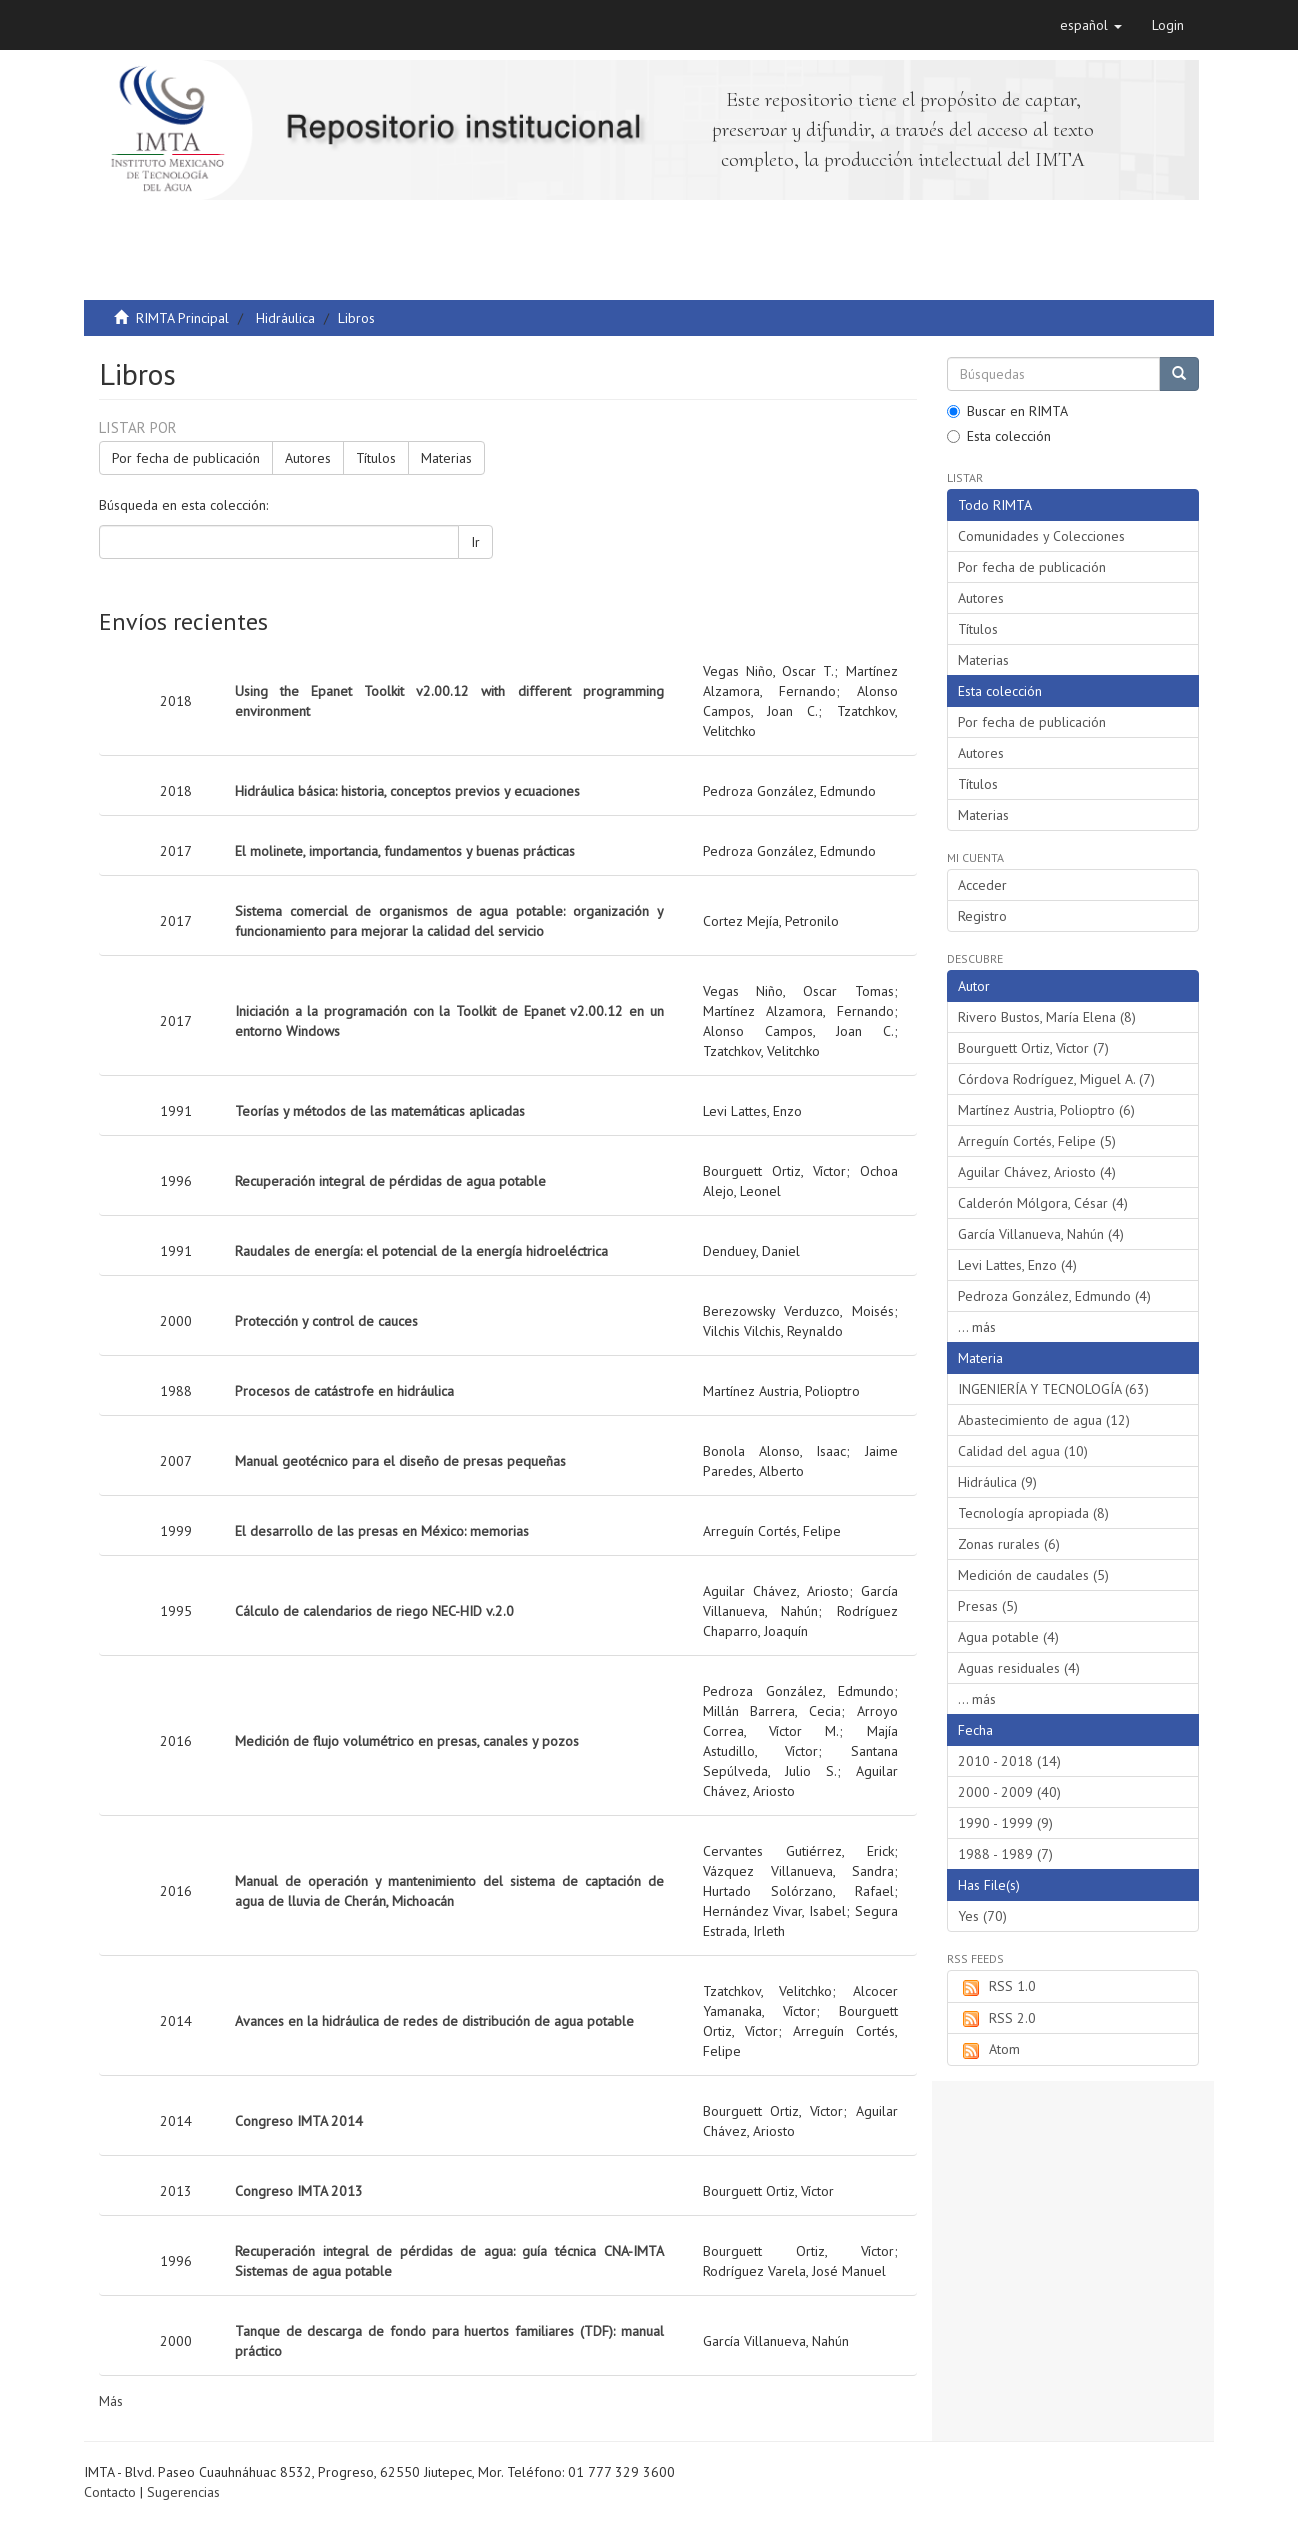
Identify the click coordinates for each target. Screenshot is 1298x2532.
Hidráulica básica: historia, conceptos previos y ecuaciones (407, 791)
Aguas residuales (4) (1019, 1668)
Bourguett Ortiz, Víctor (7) (1033, 1048)
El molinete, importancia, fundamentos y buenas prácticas (405, 851)
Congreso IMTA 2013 (299, 2191)
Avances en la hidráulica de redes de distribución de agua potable (434, 2021)
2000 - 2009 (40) (1009, 1792)
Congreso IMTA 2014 (299, 2121)
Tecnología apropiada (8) (1033, 1513)
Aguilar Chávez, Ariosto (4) (1037, 1172)
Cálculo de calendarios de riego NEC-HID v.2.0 (374, 1611)
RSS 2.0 (997, 2019)
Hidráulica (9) (997, 1482)
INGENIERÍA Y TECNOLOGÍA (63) (1053, 1389)
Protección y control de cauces (326, 1321)
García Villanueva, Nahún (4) (1041, 1234)
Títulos (376, 458)
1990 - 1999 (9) (1005, 1823)
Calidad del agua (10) (1023, 1451)
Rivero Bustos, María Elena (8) (1047, 1017)
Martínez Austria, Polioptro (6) (1046, 1110)
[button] (1091, 25)
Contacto (110, 2492)
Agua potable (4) (1008, 1637)
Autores (308, 458)
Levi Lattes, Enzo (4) (1017, 1265)
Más (111, 2401)
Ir (475, 542)
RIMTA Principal (182, 318)
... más (977, 1327)
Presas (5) (988, 1606)
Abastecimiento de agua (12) (1044, 1420)
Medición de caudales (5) (1033, 1575)
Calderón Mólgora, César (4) (1043, 1203)
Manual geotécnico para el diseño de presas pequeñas (400, 1461)
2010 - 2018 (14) (1009, 1761)
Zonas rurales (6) (1009, 1544)
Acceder (982, 885)
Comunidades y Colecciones (1041, 536)
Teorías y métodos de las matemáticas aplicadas (380, 1111)
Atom (989, 2050)
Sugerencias (183, 2492)
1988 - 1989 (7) (1005, 1854)
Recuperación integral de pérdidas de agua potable (390, 1181)
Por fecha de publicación (186, 458)
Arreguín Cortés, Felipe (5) (1037, 1141)
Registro (982, 916)
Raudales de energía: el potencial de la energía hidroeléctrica (421, 1251)
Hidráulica (285, 318)
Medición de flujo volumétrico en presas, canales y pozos (407, 1741)
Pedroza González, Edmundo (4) (1054, 1296)
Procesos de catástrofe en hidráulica (344, 1391)
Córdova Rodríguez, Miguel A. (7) (1056, 1079)
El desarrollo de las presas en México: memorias (382, 1531)
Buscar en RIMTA (1007, 411)
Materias (446, 458)
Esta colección (999, 436)
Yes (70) (982, 1916)
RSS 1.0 (997, 1987)
